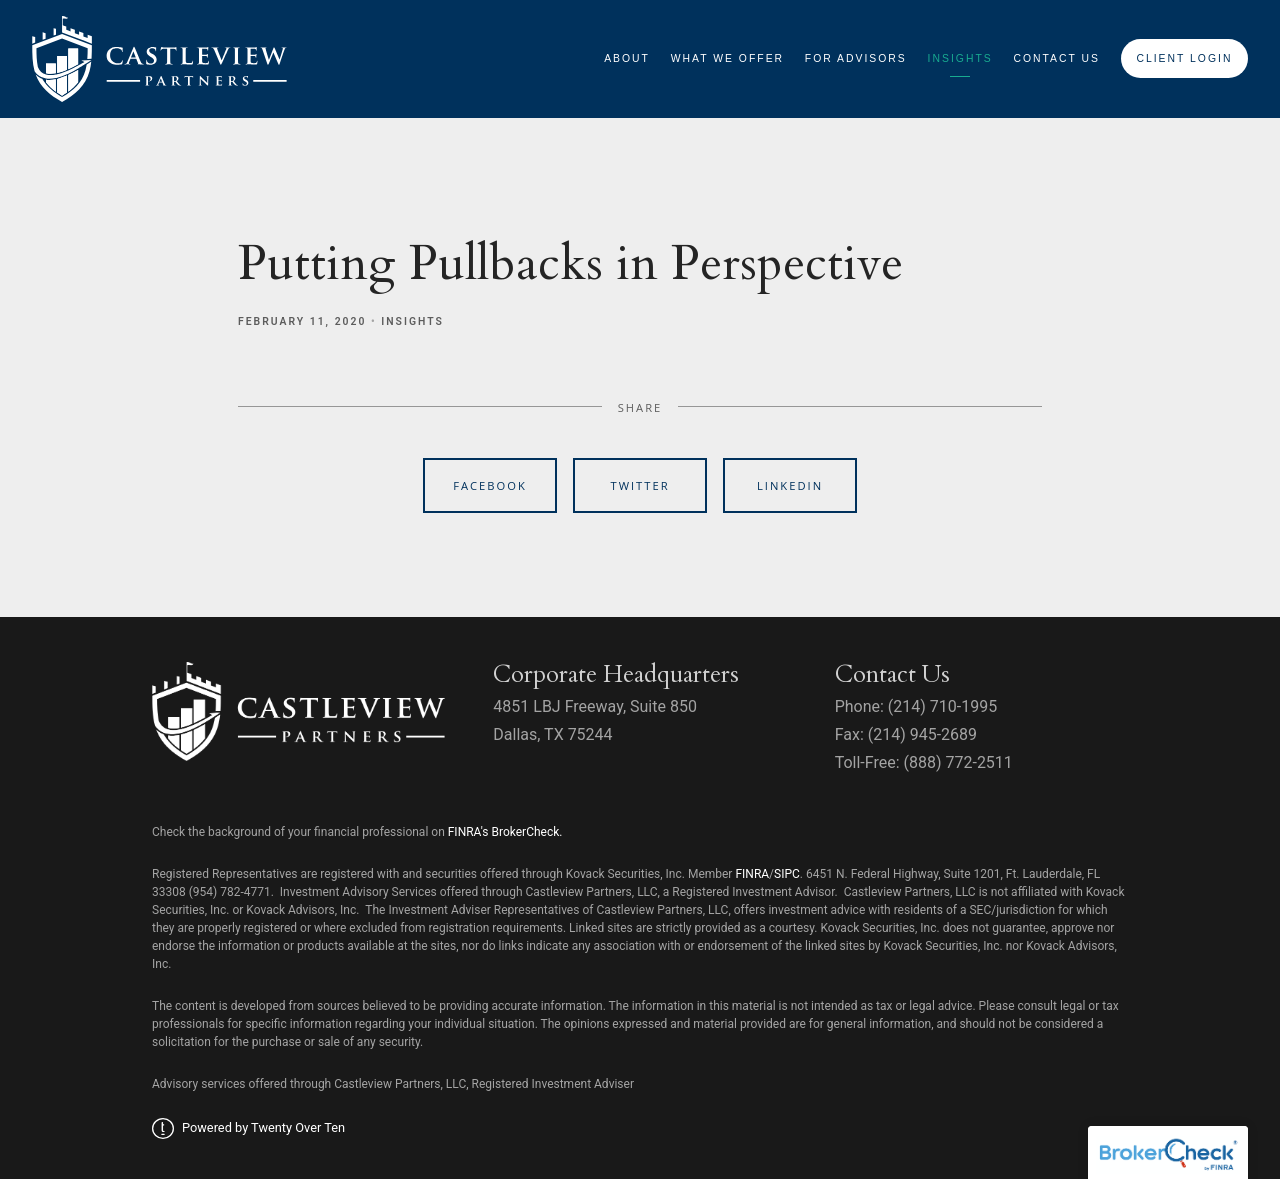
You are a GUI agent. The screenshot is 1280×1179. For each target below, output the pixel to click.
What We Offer (727, 58)
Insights (960, 58)
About (627, 58)
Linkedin (790, 485)
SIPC (787, 874)
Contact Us (1056, 58)
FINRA (752, 874)
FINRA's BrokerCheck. (505, 832)
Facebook (490, 485)
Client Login (1184, 58)
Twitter (639, 485)
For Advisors (856, 58)
